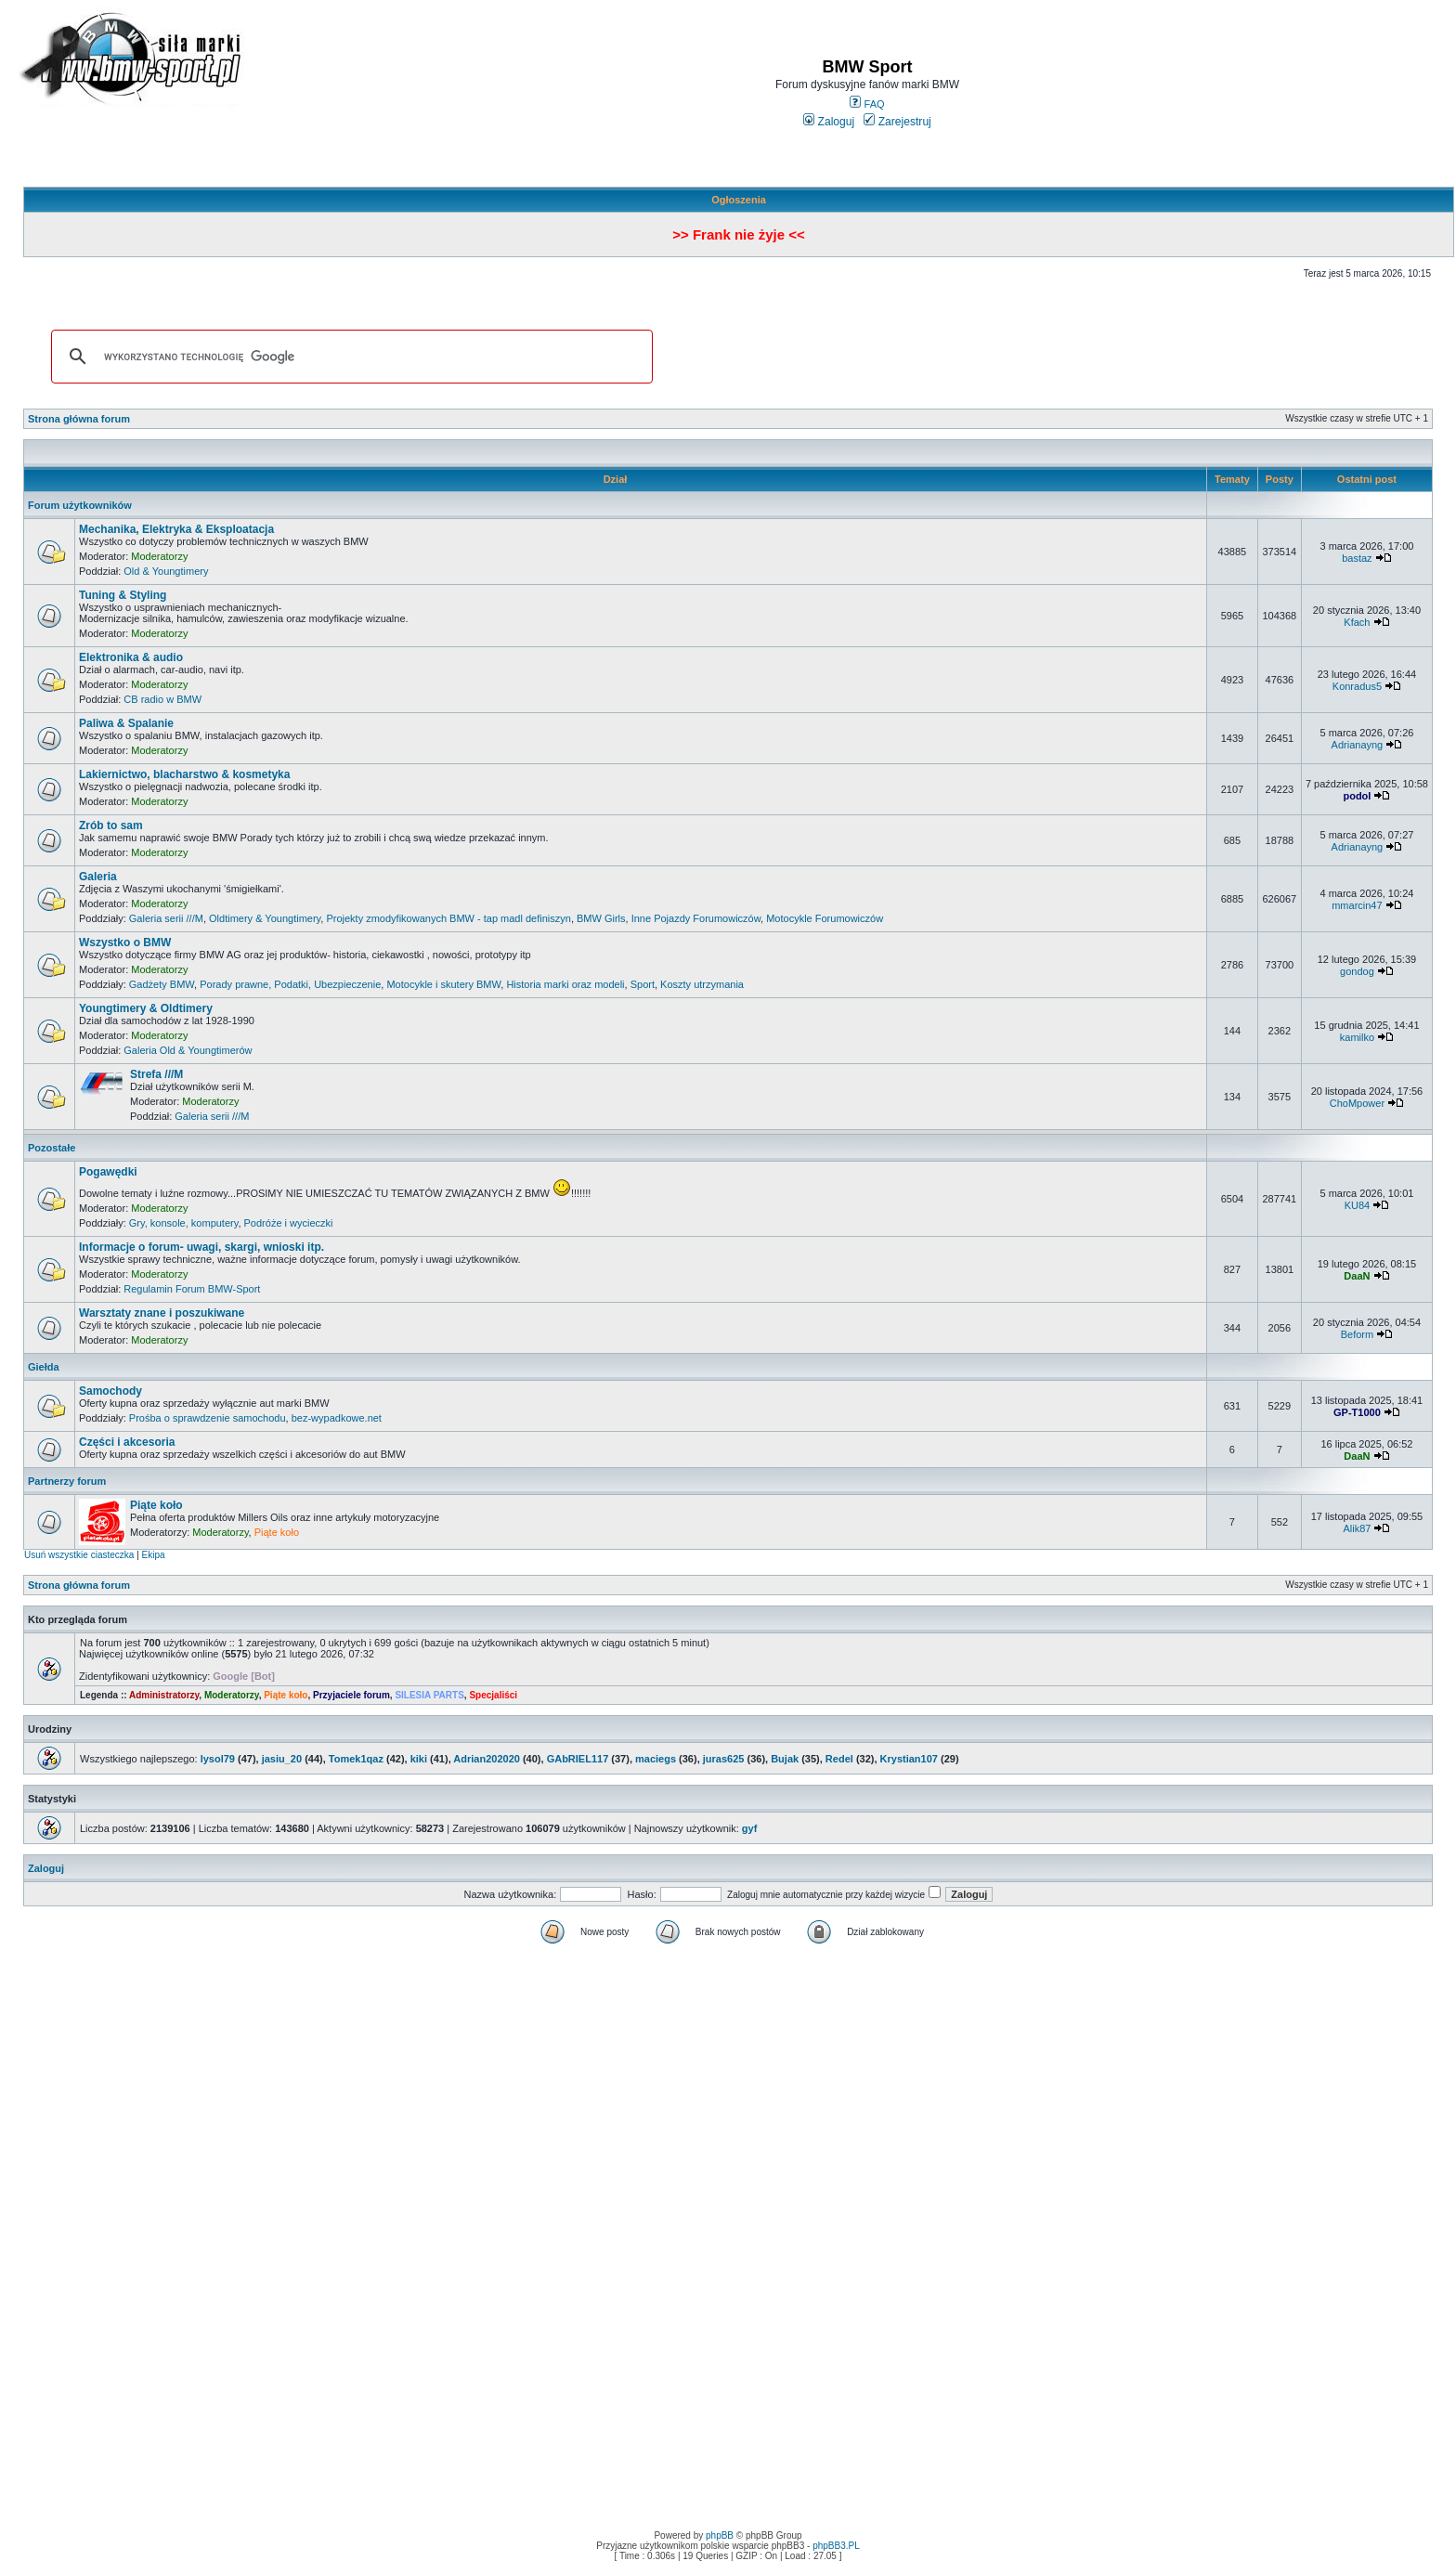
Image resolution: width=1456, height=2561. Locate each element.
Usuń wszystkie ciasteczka (79, 1555)
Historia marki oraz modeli (565, 984)
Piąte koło (156, 1505)
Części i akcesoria (127, 1442)
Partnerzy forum (67, 1481)
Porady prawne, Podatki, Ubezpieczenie (290, 984)
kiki (418, 1758)
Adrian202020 (486, 1758)
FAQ (867, 104)
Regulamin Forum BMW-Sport (192, 1288)
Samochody (110, 1391)
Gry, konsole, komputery (184, 1222)
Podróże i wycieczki (288, 1222)
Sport (642, 984)
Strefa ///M (156, 1074)
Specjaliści (493, 1695)
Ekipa (153, 1555)
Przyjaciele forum (351, 1695)
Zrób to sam (111, 825)
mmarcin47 (1357, 905)
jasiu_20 (282, 1758)
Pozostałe (51, 1147)
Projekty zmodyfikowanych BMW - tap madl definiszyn (448, 918)
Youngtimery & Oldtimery (146, 1008)
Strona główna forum (79, 418)
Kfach (1357, 622)
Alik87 (1357, 1528)
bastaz (1357, 558)
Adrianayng (1358, 744)
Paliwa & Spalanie (126, 723)
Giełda (43, 1366)
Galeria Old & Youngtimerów (188, 1050)
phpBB (720, 2535)
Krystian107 (909, 1758)
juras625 (724, 1758)
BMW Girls (601, 918)
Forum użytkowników (80, 505)
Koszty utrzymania (702, 984)
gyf (750, 1828)
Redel (839, 1758)
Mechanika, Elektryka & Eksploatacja (176, 529)
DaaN (1357, 1275)
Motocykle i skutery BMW (443, 984)
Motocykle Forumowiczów (824, 918)
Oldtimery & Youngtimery (264, 918)
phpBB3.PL (836, 2546)
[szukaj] (349, 356)
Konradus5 (1357, 686)
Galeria (98, 876)
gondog (1357, 971)
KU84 (1358, 1205)
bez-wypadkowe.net (337, 1418)
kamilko (1357, 1037)
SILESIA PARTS (429, 1695)
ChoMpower (1357, 1103)
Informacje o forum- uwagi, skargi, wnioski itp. (201, 1247)
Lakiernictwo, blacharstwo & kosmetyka (184, 774)
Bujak (785, 1758)
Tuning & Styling (122, 595)
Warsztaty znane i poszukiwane (161, 1313)
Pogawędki (108, 1171)
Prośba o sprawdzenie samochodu (207, 1418)
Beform (1357, 1334)
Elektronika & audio (131, 657)
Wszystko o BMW (125, 942)
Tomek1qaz (356, 1758)
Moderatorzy (159, 556)
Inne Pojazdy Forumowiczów (695, 918)
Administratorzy (164, 1695)
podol (1357, 795)
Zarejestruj (897, 121)
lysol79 (218, 1758)
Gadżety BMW (161, 984)
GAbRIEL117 (578, 1758)
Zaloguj (828, 121)
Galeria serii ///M (166, 918)
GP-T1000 (1357, 1412)
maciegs (655, 1758)
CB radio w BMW (163, 699)
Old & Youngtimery (166, 571)
